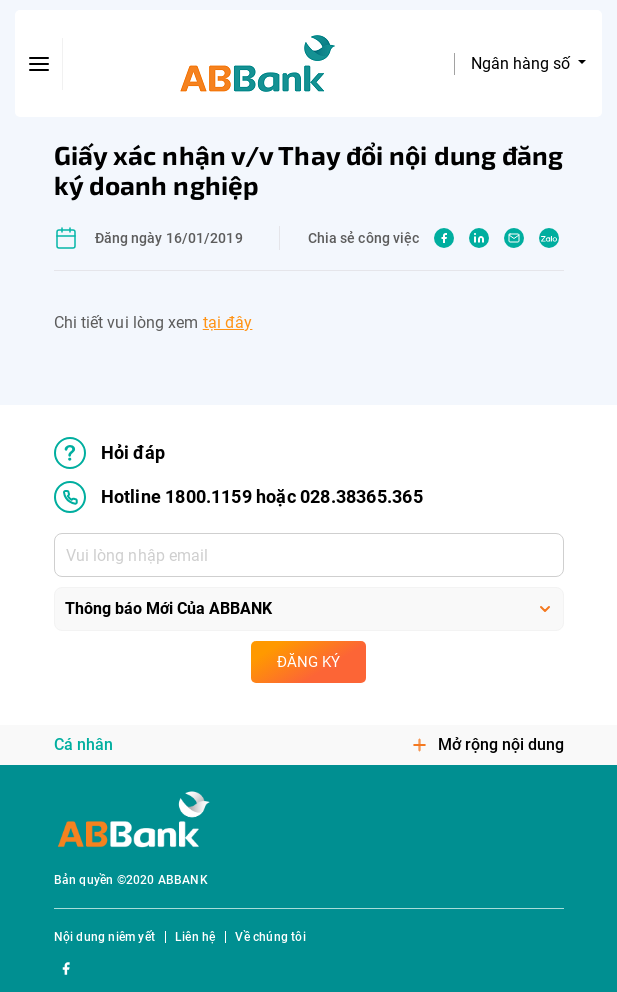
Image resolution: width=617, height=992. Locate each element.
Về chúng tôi (270, 937)
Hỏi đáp (109, 453)
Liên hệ (195, 937)
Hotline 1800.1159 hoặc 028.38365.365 (238, 497)
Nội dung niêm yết (104, 937)
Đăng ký (308, 662)
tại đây (228, 322)
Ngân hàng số (522, 63)
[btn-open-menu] (39, 64)
